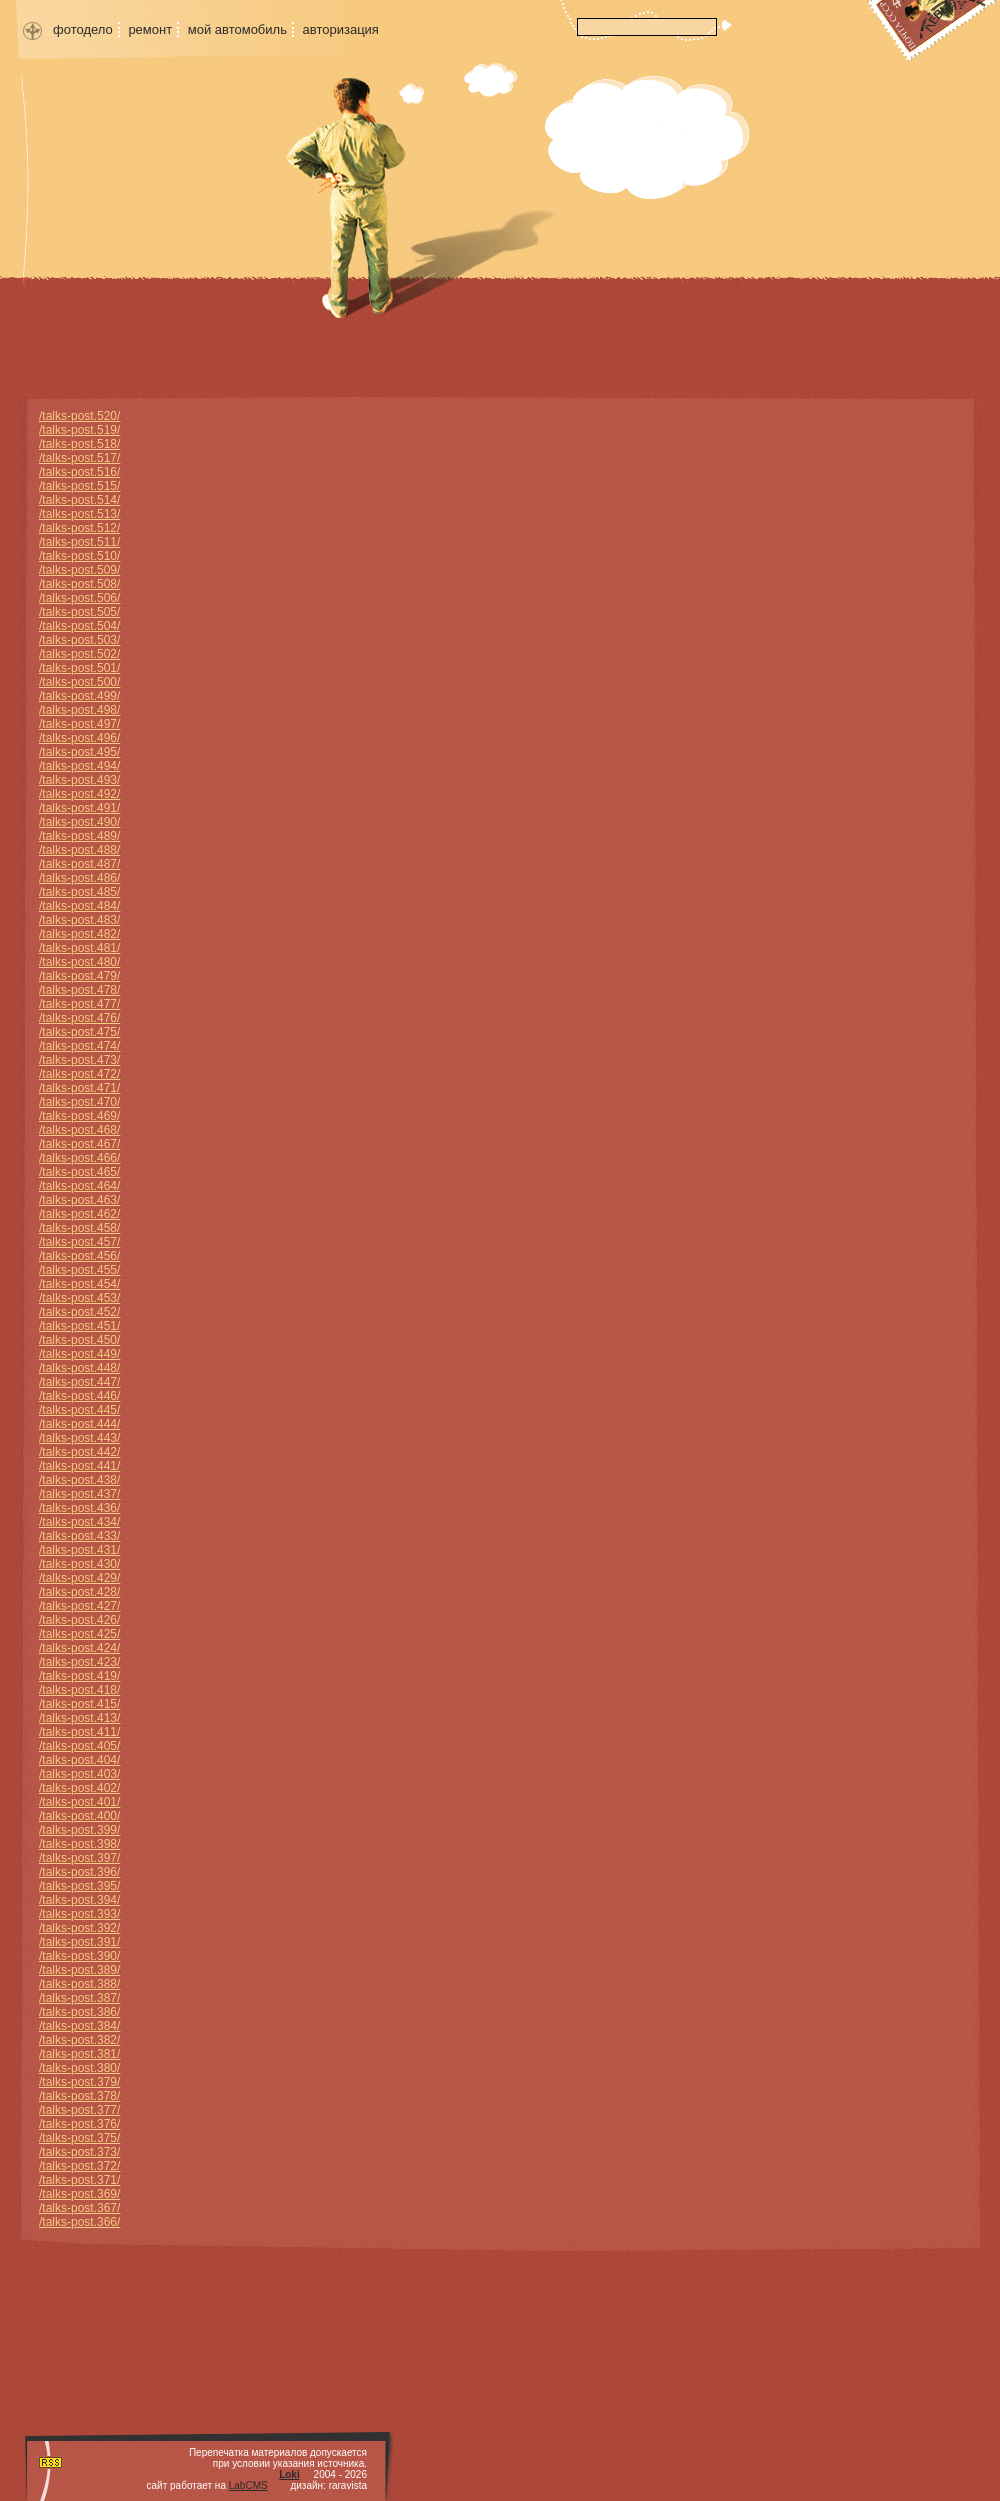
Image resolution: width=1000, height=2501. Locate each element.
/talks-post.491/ (79, 808)
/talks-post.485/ (79, 892)
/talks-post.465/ (79, 1172)
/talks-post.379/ (79, 2082)
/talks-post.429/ (79, 1578)
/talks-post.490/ (79, 822)
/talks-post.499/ (79, 696)
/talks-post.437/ (79, 1494)
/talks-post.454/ (79, 1284)
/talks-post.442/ (79, 1452)
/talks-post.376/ (79, 2124)
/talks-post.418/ (79, 1690)
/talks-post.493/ (79, 780)
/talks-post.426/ (79, 1620)
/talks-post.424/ (79, 1648)
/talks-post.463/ (79, 1200)
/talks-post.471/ (79, 1088)
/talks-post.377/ (79, 2110)
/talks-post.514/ (79, 500)
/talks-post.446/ (79, 1396)
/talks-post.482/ (79, 934)
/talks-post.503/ (79, 640)
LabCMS (248, 2485)
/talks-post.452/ (79, 1312)
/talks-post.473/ (79, 1060)
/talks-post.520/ (79, 416)
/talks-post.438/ (79, 1480)
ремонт (150, 29)
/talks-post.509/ (79, 570)
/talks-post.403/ (79, 1774)
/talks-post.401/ (79, 1802)
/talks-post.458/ (79, 1228)
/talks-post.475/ (79, 1032)
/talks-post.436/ (79, 1508)
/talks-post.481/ (79, 948)
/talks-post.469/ (79, 1116)
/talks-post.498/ (79, 710)
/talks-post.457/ (79, 1242)
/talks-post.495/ (79, 752)
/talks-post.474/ (79, 1046)
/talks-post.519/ (79, 430)
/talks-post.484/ (79, 906)
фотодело (83, 29)
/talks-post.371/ (79, 2180)
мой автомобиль (237, 29)
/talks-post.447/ (79, 1382)
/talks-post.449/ (79, 1354)
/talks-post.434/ (79, 1522)
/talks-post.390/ (79, 1956)
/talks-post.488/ (79, 850)
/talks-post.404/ (79, 1760)
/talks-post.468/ (79, 1130)
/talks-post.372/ (79, 2166)
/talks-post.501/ (79, 668)
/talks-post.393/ (79, 1914)
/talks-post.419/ (79, 1676)
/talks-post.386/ (79, 2012)
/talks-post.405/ (79, 1746)
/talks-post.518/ (79, 444)
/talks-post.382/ (79, 2040)
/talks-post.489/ (79, 836)
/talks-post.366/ (79, 2222)
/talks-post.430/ (79, 1564)
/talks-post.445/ (79, 1410)
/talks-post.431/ (79, 1550)
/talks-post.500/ (79, 682)
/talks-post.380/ (79, 2068)
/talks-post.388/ (79, 1984)
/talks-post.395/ (79, 1886)
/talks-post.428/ (79, 1592)
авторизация (341, 29)
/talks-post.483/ (79, 920)
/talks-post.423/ (79, 1662)
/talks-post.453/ (79, 1298)
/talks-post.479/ (79, 976)
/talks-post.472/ (79, 1074)
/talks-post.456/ (79, 1256)
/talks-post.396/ (79, 1872)
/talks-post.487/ (79, 864)
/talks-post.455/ (79, 1270)
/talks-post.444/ (79, 1424)
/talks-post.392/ (79, 1928)
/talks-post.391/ (79, 1942)
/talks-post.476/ (79, 1018)
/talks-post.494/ (79, 766)
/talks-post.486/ (79, 878)
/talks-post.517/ (79, 458)
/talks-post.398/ (79, 1844)
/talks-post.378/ (79, 2096)
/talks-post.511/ (79, 542)
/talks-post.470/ (79, 1102)
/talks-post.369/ (79, 2194)
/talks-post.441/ (79, 1466)
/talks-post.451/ (79, 1326)
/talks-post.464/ (79, 1186)
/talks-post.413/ (79, 1718)
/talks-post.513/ (79, 514)
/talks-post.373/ (79, 2152)
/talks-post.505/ (79, 612)
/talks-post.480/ (79, 962)
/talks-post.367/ (79, 2208)
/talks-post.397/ (79, 1858)
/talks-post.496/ (79, 738)
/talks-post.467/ (79, 1144)
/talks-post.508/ (79, 584)
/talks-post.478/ (79, 990)
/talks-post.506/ (79, 598)
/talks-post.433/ (79, 1536)
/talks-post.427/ (79, 1606)
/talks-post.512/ (79, 528)
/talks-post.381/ (79, 2054)
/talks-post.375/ (79, 2138)
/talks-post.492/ (79, 794)
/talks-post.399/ (79, 1830)
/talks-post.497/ (79, 724)
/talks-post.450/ (79, 1340)
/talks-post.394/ (79, 1900)
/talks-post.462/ (79, 1214)
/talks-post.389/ (79, 1970)
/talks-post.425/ (79, 1634)
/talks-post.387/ (79, 1998)
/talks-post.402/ (79, 1788)
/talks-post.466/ (79, 1158)
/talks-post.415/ (79, 1704)
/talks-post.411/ (79, 1732)
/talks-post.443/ (79, 1438)
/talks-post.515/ (79, 486)
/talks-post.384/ (79, 2026)
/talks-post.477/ (79, 1004)
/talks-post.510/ (79, 556)
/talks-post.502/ (79, 654)
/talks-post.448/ (79, 1368)
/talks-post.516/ (79, 472)
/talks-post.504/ (79, 626)
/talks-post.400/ (79, 1816)
